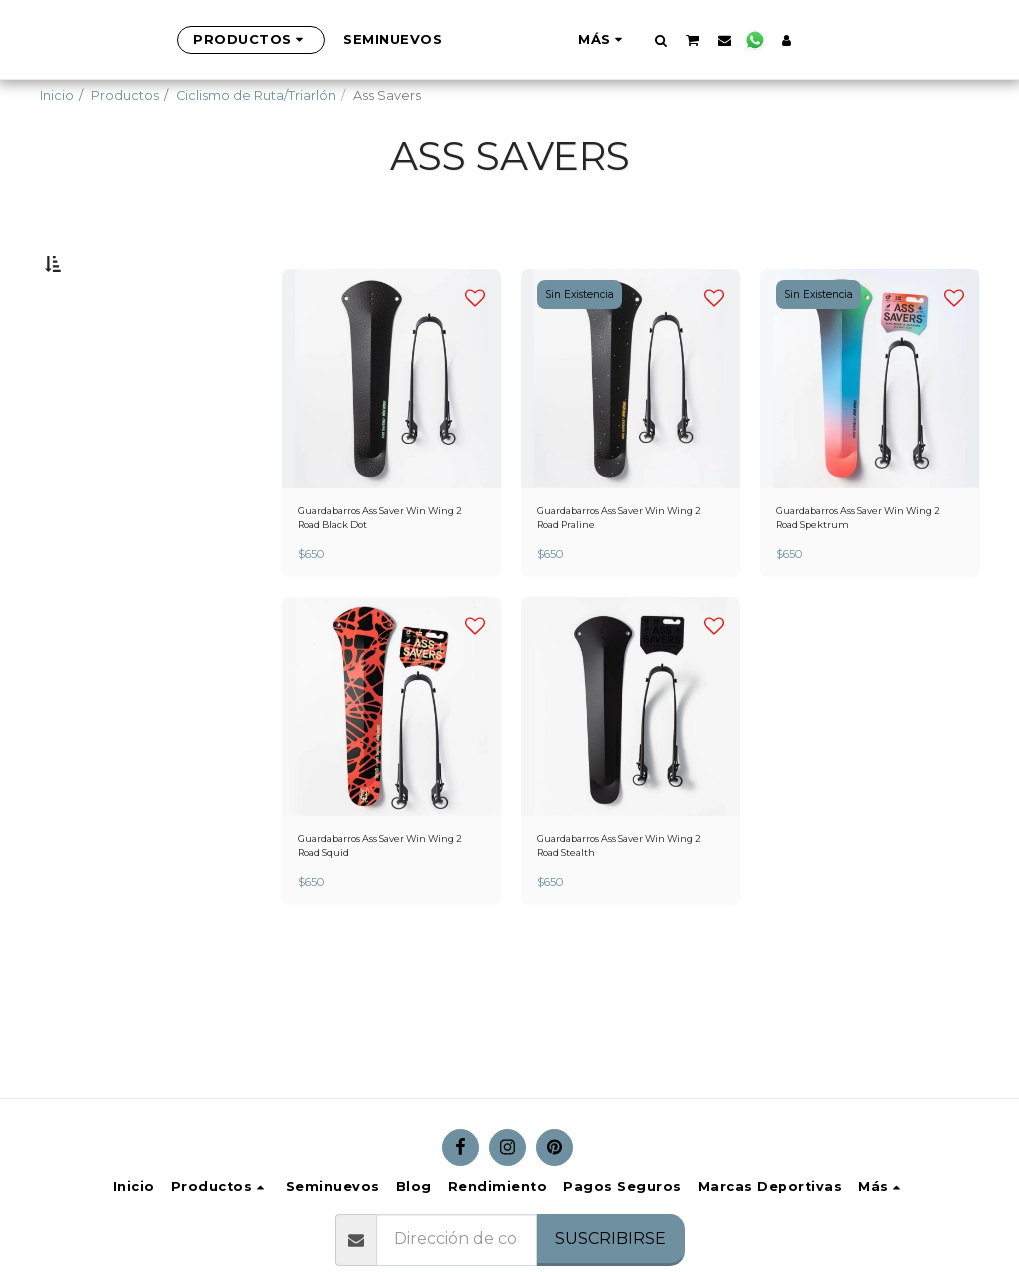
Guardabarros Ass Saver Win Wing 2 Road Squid (389, 908)
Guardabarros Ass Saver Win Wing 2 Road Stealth (628, 908)
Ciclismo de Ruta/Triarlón (256, 95)
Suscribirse (610, 1238)
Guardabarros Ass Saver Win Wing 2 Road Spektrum (867, 570)
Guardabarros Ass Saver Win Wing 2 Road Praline (628, 570)
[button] (759, 40)
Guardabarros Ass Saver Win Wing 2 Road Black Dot (389, 570)
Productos (125, 95)
